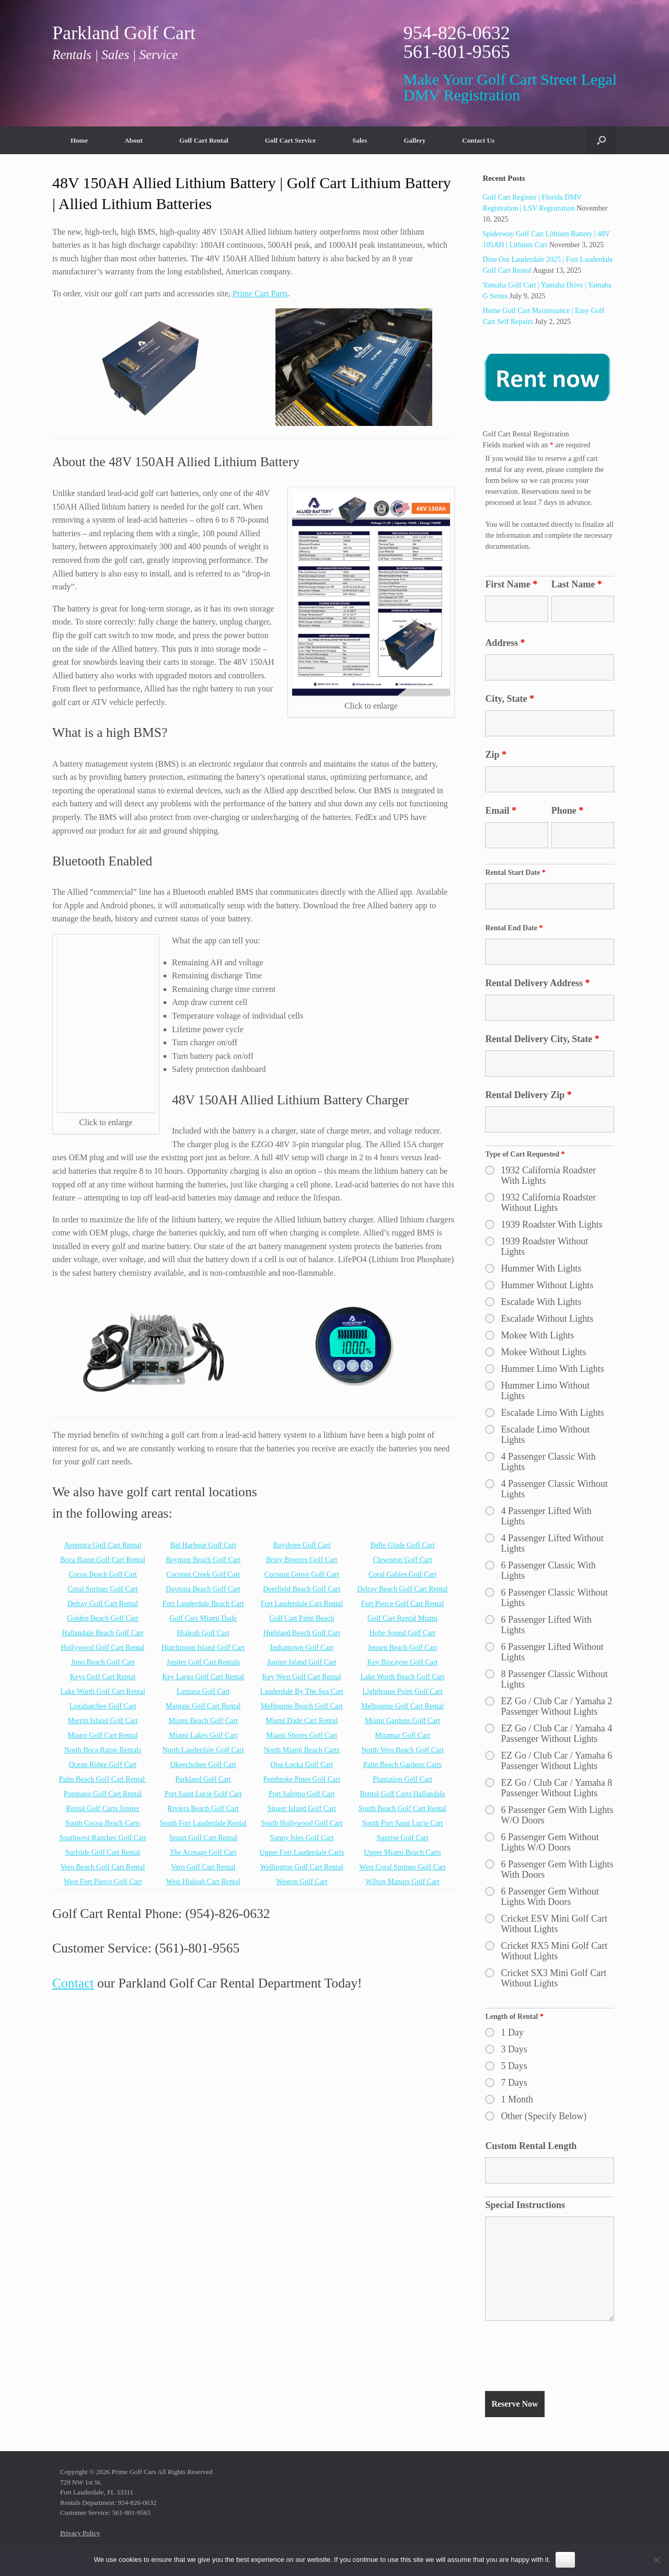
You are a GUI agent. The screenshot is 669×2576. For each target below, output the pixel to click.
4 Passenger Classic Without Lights (554, 1488)
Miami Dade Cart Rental (302, 1721)
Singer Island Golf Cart (302, 1808)
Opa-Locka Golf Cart (301, 1765)
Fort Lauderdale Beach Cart (203, 1604)
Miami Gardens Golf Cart (402, 1721)
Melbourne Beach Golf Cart (302, 1706)
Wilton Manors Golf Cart (402, 1882)
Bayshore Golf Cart (301, 1545)
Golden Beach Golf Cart (102, 1618)
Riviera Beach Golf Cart (202, 1808)
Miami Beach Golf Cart (203, 1721)
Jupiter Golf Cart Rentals (202, 1662)
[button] (601, 140)
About (133, 140)
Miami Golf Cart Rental (102, 1735)
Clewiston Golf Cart (402, 1560)
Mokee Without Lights (543, 1352)
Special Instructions (525, 2205)
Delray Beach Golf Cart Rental (402, 1589)
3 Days (514, 2049)
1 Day (512, 2032)
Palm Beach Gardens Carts (402, 1765)
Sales (359, 140)
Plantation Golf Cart (402, 1779)
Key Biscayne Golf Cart (402, 1662)
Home (79, 140)
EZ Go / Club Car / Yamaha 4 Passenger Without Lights (556, 1733)
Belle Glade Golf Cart (402, 1545)
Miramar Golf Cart (402, 1735)
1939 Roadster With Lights (551, 1224)
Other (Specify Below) (543, 2116)
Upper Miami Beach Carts (402, 1852)
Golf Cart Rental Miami (402, 1618)
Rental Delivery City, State (542, 1039)
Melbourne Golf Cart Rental (402, 1706)
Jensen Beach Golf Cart (402, 1647)
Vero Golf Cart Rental (203, 1867)
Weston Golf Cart (301, 1882)
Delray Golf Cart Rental (102, 1604)
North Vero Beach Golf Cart (402, 1750)
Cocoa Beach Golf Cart (102, 1574)
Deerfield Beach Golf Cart (301, 1589)
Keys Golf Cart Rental (103, 1677)
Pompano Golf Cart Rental (103, 1794)
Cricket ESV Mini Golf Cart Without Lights (554, 1923)
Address (505, 643)
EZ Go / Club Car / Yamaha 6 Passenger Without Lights (556, 1760)
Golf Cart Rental (203, 140)
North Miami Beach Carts (302, 1750)
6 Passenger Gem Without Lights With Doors (549, 1896)
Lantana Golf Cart (203, 1691)
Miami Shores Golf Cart (301, 1735)
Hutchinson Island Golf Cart (203, 1647)
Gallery (414, 140)
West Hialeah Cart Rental (203, 1882)
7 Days (514, 2082)
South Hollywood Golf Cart (301, 1823)
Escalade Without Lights (547, 1318)
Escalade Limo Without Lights (545, 1434)
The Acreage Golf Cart (203, 1852)
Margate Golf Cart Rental (203, 1706)
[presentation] (564, 2357)
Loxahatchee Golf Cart (102, 1706)
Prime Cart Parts (260, 293)
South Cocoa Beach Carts (102, 1823)
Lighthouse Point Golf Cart (403, 1691)
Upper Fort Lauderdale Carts (302, 1852)
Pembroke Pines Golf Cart (301, 1779)
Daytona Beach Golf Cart (203, 1589)
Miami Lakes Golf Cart (203, 1735)
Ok (565, 2559)
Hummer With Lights (541, 1268)
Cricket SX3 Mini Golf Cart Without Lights (553, 1978)
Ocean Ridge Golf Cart (102, 1765)
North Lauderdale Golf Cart (203, 1750)
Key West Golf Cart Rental (301, 1677)
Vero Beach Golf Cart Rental (103, 1867)
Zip (495, 754)
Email (500, 810)
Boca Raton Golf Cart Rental (102, 1560)
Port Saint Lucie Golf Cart (203, 1794)
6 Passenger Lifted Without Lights (552, 1652)
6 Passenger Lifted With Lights (546, 1624)
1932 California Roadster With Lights (548, 1175)
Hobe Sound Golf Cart (402, 1633)
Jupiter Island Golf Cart (302, 1662)
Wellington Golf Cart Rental (301, 1867)
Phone (567, 810)
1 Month (517, 2099)
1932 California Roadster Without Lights (548, 1202)
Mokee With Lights (537, 1335)
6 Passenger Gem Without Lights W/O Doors (549, 1842)
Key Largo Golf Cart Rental (203, 1677)
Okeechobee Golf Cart (203, 1765)
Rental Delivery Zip (528, 1095)
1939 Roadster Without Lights (544, 1246)
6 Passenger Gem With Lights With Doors (557, 1869)
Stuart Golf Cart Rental (203, 1838)
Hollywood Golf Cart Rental (103, 1647)
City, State (509, 699)
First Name (511, 584)
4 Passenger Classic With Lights (548, 1461)
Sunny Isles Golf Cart (301, 1838)
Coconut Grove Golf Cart (301, 1574)
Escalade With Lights (541, 1302)
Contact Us (478, 140)
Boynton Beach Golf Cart (203, 1560)
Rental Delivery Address (537, 983)
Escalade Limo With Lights (552, 1412)
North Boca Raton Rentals (102, 1750)
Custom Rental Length (530, 2146)
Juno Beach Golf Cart (103, 1662)
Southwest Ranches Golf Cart (103, 1838)
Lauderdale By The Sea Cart (301, 1691)
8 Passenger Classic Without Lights (554, 1679)
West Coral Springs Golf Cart (402, 1867)
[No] (656, 2560)
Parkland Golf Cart (203, 1779)
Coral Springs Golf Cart (102, 1589)
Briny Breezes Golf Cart (301, 1560)
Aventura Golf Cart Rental (103, 1545)
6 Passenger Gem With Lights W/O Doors (557, 1815)
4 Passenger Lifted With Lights (546, 1516)
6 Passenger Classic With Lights (548, 1570)
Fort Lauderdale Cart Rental (301, 1604)
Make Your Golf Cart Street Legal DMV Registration (510, 87)
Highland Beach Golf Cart (301, 1633)
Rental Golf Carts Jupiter (102, 1808)
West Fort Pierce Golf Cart (103, 1882)
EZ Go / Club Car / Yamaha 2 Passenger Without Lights (556, 1706)
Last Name (576, 584)
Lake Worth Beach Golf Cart (402, 1677)
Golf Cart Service (290, 140)
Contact (73, 1983)
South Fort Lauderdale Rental (203, 1823)
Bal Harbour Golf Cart (203, 1545)
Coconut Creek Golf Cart (203, 1574)
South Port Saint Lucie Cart (402, 1823)
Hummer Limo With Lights (552, 1369)
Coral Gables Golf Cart (402, 1574)
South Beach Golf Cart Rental (402, 1808)
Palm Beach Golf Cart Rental (102, 1779)
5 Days (514, 2066)
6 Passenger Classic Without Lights (554, 1597)
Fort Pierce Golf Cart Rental (402, 1604)
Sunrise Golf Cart (403, 1838)
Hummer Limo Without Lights (545, 1390)
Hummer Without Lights (547, 1285)
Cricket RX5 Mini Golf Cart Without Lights (554, 1950)
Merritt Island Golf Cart (102, 1721)
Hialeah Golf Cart (203, 1633)
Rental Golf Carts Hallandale (402, 1794)
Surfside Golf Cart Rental (102, 1852)
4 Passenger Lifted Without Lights (552, 1543)
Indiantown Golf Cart (301, 1647)
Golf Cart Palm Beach (301, 1618)
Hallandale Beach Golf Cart (103, 1633)
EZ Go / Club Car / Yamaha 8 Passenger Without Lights (556, 1787)
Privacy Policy (80, 2533)
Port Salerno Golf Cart (301, 1794)
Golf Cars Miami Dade (203, 1618)
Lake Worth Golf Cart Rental (102, 1691)
